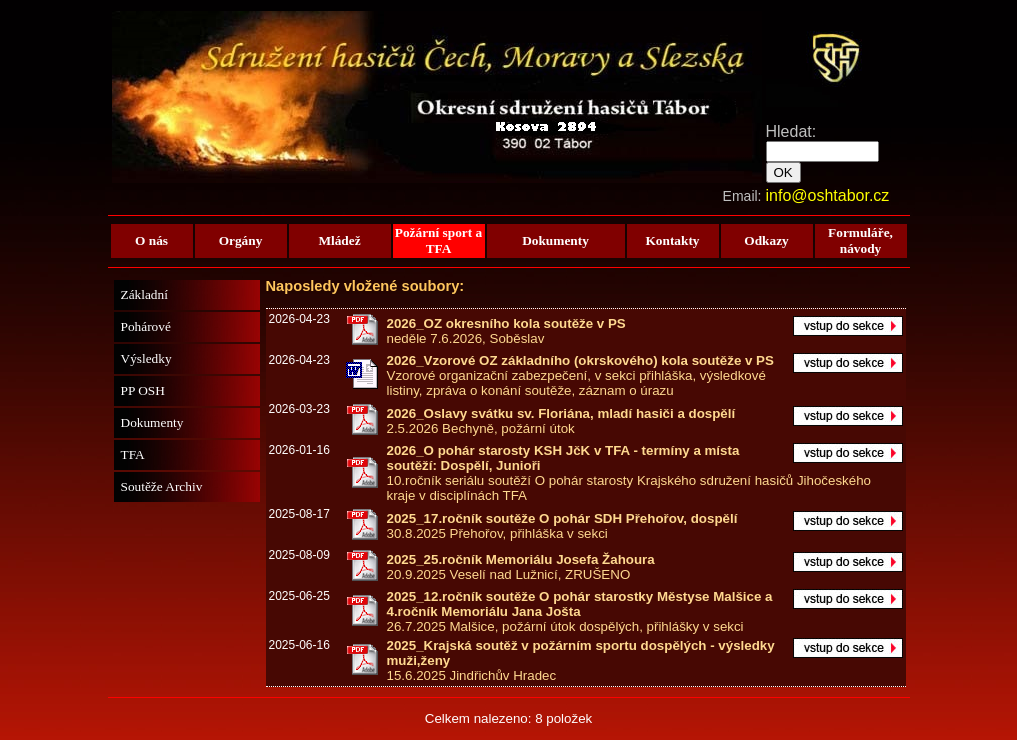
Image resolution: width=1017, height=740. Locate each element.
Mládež (339, 240)
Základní (144, 294)
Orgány (241, 240)
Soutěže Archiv (162, 486)
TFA (133, 454)
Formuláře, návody (860, 240)
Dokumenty (555, 240)
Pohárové (146, 326)
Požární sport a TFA (438, 240)
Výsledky (146, 358)
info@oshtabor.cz (828, 195)
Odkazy (766, 240)
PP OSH (143, 390)
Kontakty (672, 240)
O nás (151, 240)
